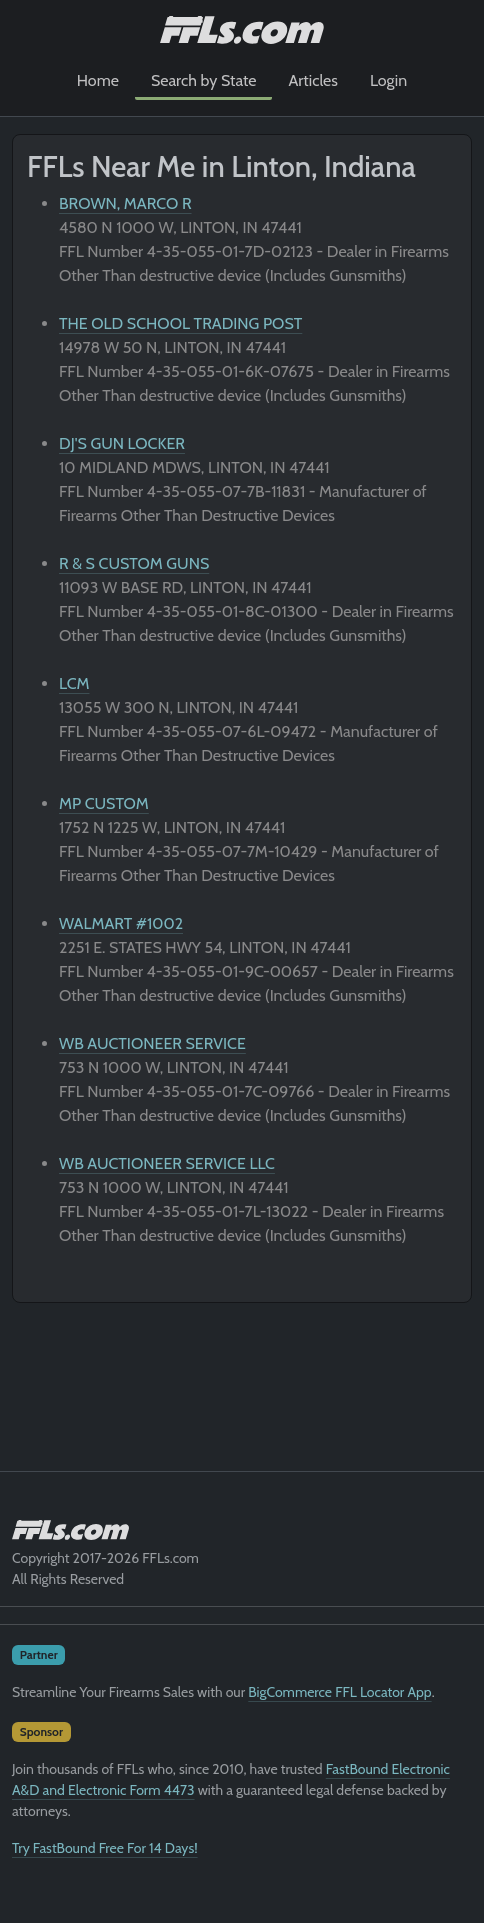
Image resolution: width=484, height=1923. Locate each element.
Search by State (204, 80)
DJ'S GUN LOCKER (122, 443)
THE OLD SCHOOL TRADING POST (180, 323)
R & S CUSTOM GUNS (134, 563)
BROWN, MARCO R (125, 203)
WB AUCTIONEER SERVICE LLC (167, 1163)
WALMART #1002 (121, 923)
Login (388, 80)
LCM (74, 683)
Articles (312, 80)
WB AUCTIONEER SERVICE (152, 1043)
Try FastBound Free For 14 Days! (105, 1848)
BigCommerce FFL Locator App (339, 1692)
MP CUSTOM (104, 803)
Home (98, 80)
